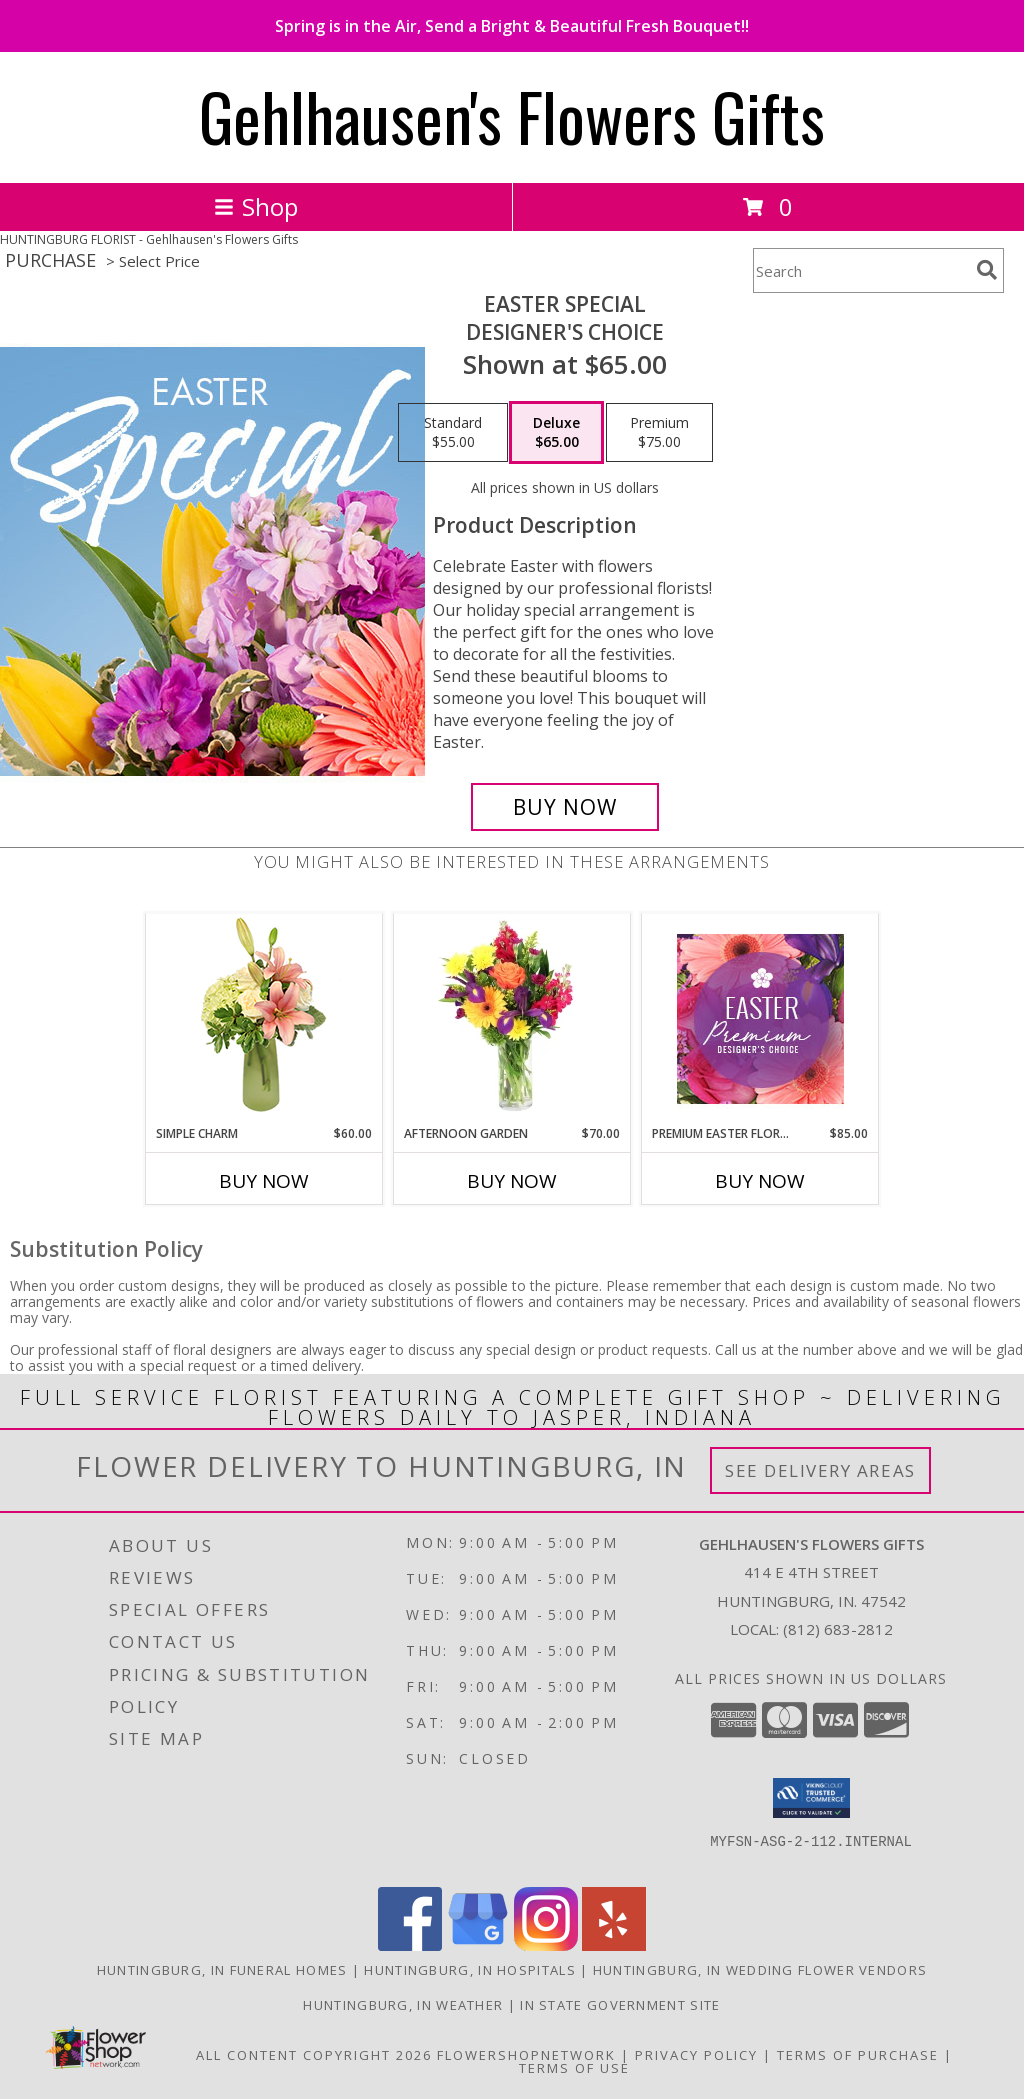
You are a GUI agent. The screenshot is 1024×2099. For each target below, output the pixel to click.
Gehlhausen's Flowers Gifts (512, 115)
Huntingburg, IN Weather (403, 2005)
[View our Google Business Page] (478, 1945)
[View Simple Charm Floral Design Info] (264, 1019)
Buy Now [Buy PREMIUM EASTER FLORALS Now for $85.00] (760, 1181)
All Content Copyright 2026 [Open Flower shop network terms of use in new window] (314, 2055)
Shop (256, 206)
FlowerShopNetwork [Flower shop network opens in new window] (526, 2055)
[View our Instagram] (546, 1945)
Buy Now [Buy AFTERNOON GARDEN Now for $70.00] (512, 1181)
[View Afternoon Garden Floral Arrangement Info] (512, 1019)
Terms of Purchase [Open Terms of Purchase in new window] (858, 2055)
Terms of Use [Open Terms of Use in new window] (574, 2068)
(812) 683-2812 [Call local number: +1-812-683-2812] (838, 1629)
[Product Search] (861, 270)
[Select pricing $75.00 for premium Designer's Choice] (659, 433)
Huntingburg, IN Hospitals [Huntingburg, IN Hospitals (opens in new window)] (470, 1970)
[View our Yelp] (614, 1945)
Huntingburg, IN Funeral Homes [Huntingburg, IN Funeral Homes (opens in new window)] (222, 1970)
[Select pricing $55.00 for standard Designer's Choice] (453, 433)
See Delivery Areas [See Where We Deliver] (820, 1470)
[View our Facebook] (410, 1945)
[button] (811, 1798)
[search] (987, 270)
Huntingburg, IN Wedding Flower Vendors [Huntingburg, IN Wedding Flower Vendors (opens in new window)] (760, 1970)
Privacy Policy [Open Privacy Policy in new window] (696, 2055)
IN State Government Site (620, 2005)
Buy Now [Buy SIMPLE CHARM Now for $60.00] (264, 1181)
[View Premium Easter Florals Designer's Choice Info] (760, 1019)
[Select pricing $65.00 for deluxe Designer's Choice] (556, 433)
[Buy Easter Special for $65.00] (565, 807)
